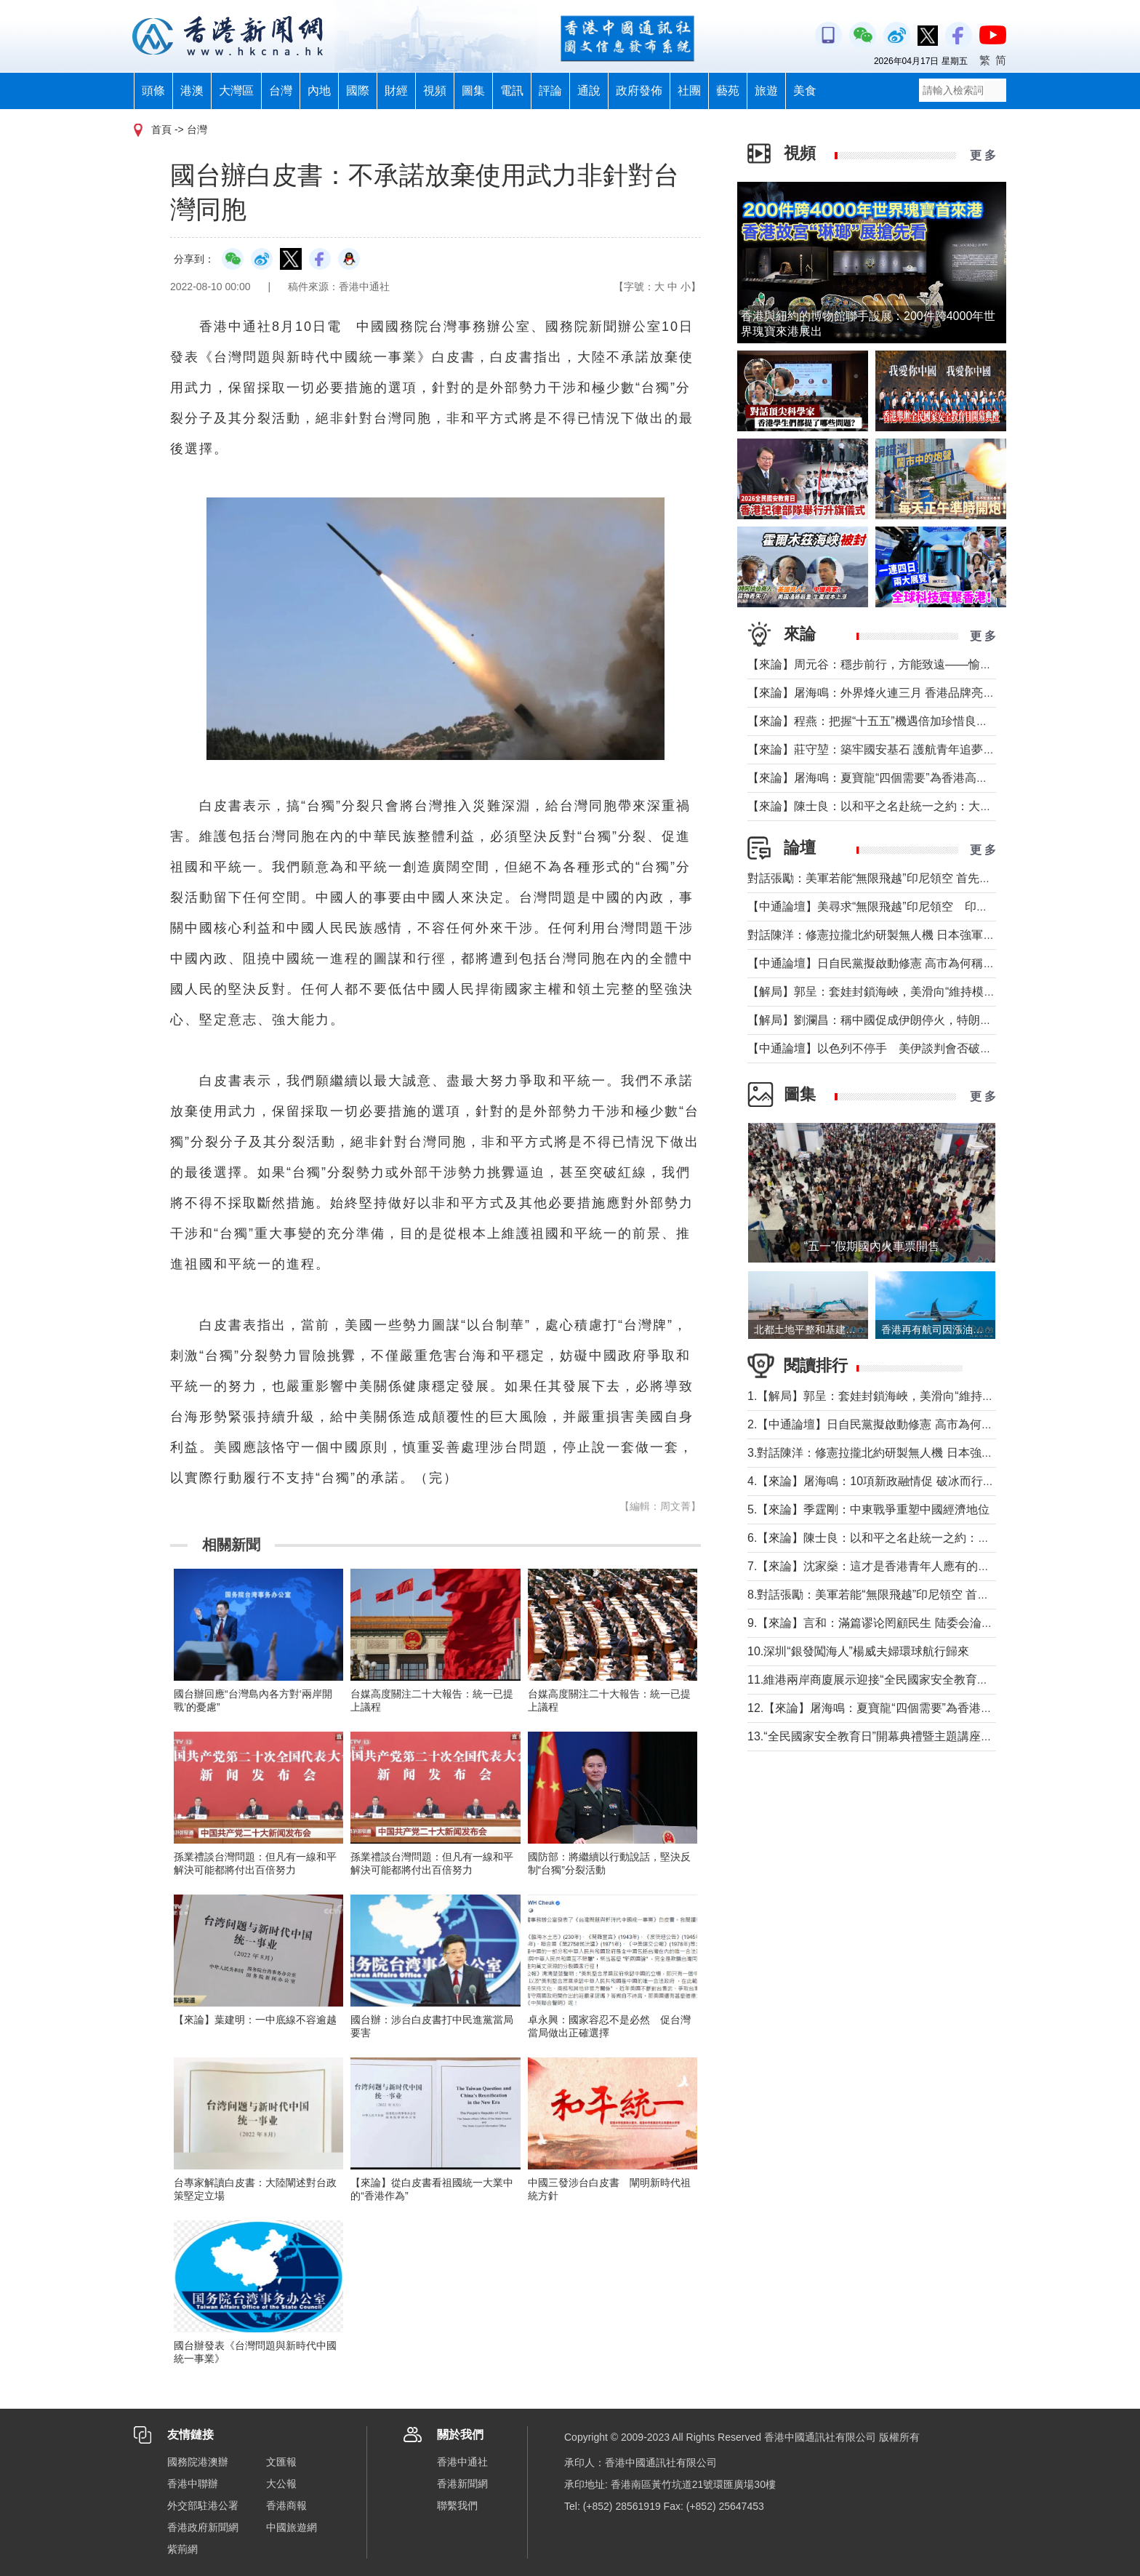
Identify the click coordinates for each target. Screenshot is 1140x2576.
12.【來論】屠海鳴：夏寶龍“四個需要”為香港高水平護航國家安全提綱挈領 (939, 1708)
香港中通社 (462, 2462)
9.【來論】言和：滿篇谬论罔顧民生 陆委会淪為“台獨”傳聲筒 (903, 1623)
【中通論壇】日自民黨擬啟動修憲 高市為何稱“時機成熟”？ (898, 963)
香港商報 (286, 2505)
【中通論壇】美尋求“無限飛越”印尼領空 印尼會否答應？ (896, 906)
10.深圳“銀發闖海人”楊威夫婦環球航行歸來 (858, 1651)
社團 (689, 90)
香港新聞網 (462, 2483)
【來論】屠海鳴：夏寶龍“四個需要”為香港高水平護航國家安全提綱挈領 (931, 778)
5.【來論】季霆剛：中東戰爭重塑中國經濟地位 (868, 1509)
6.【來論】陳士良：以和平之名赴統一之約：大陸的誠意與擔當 (909, 1538)
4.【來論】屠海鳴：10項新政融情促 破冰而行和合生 (882, 1481)
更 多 (983, 155)
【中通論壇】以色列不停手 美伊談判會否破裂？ (875, 1048)
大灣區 (236, 90)
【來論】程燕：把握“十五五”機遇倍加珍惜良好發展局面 (891, 721)
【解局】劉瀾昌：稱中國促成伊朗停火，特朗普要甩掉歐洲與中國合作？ (933, 1020)
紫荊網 (182, 2549)
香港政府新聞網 (202, 2527)
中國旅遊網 (291, 2527)
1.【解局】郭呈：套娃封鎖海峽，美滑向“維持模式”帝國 (889, 1396)
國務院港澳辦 (197, 2462)
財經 (396, 90)
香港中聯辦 (192, 2483)
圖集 (473, 90)
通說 (589, 90)
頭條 (153, 90)
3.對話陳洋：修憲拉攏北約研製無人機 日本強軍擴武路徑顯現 (905, 1453)
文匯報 (281, 2462)
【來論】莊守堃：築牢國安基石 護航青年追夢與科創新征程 (900, 749)
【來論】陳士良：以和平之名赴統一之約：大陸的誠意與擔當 (904, 806)
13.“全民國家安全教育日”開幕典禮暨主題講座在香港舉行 (893, 1736)
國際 (357, 90)
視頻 (434, 90)
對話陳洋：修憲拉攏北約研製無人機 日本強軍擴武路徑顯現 (900, 935)
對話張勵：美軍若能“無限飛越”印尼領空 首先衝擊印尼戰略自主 (909, 878)
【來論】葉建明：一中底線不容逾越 (255, 2019)
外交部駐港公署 (202, 2505)
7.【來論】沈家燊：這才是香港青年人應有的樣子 (874, 1566)
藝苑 (727, 90)
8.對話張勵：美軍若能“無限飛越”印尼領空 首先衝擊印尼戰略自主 (914, 1594)
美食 (804, 90)
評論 (550, 90)
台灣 (280, 90)
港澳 (192, 90)
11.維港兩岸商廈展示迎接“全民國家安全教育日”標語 (881, 1679)
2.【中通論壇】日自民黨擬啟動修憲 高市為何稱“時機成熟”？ (903, 1424)
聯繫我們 (457, 2505)
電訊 (511, 90)
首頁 (161, 129)
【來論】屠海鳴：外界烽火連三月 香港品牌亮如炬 (876, 693)
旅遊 (766, 90)
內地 (319, 90)
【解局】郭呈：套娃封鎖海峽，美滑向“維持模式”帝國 (885, 991)
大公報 (281, 2483)
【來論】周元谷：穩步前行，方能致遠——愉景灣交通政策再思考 (916, 664)
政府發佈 (639, 90)
